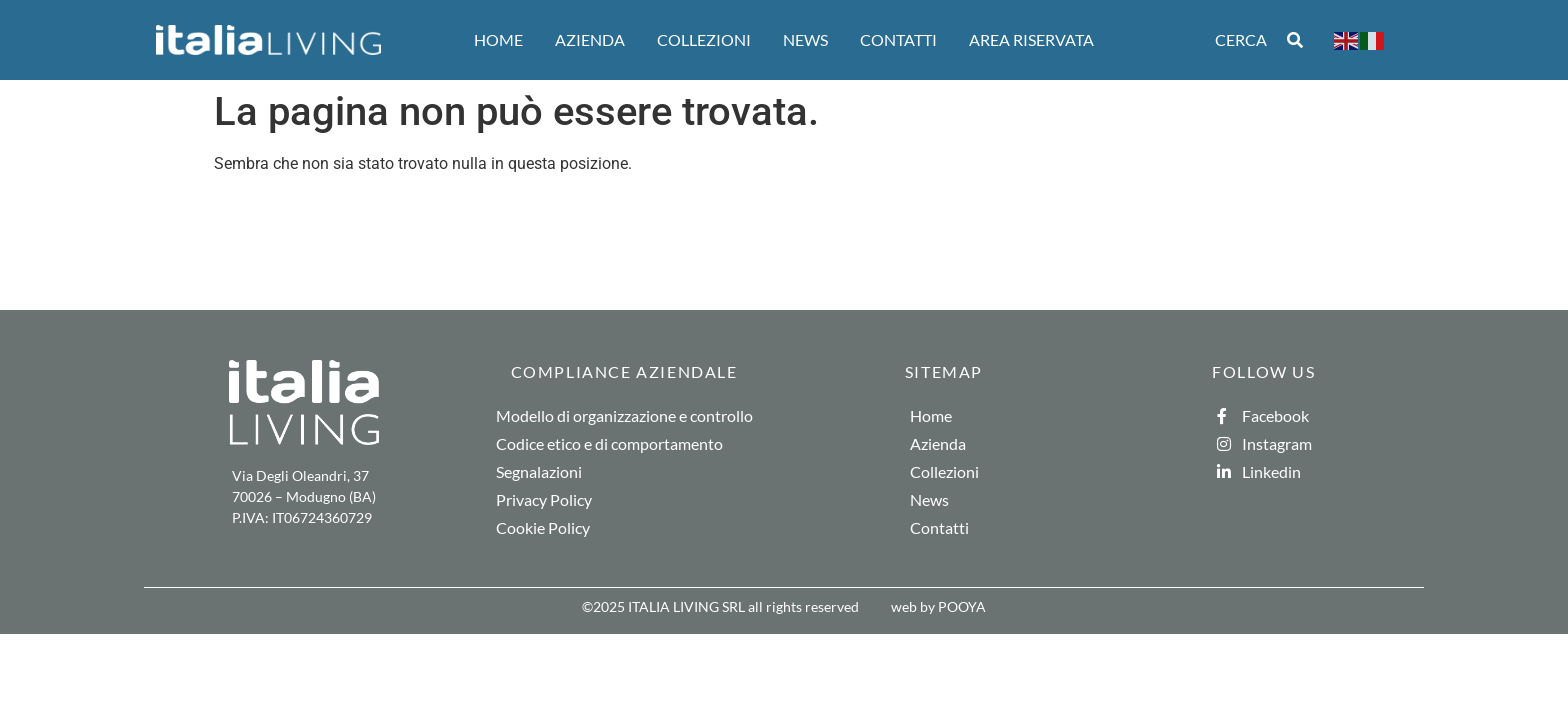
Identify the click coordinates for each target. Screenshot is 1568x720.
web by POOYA (938, 606)
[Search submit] (1295, 40)
